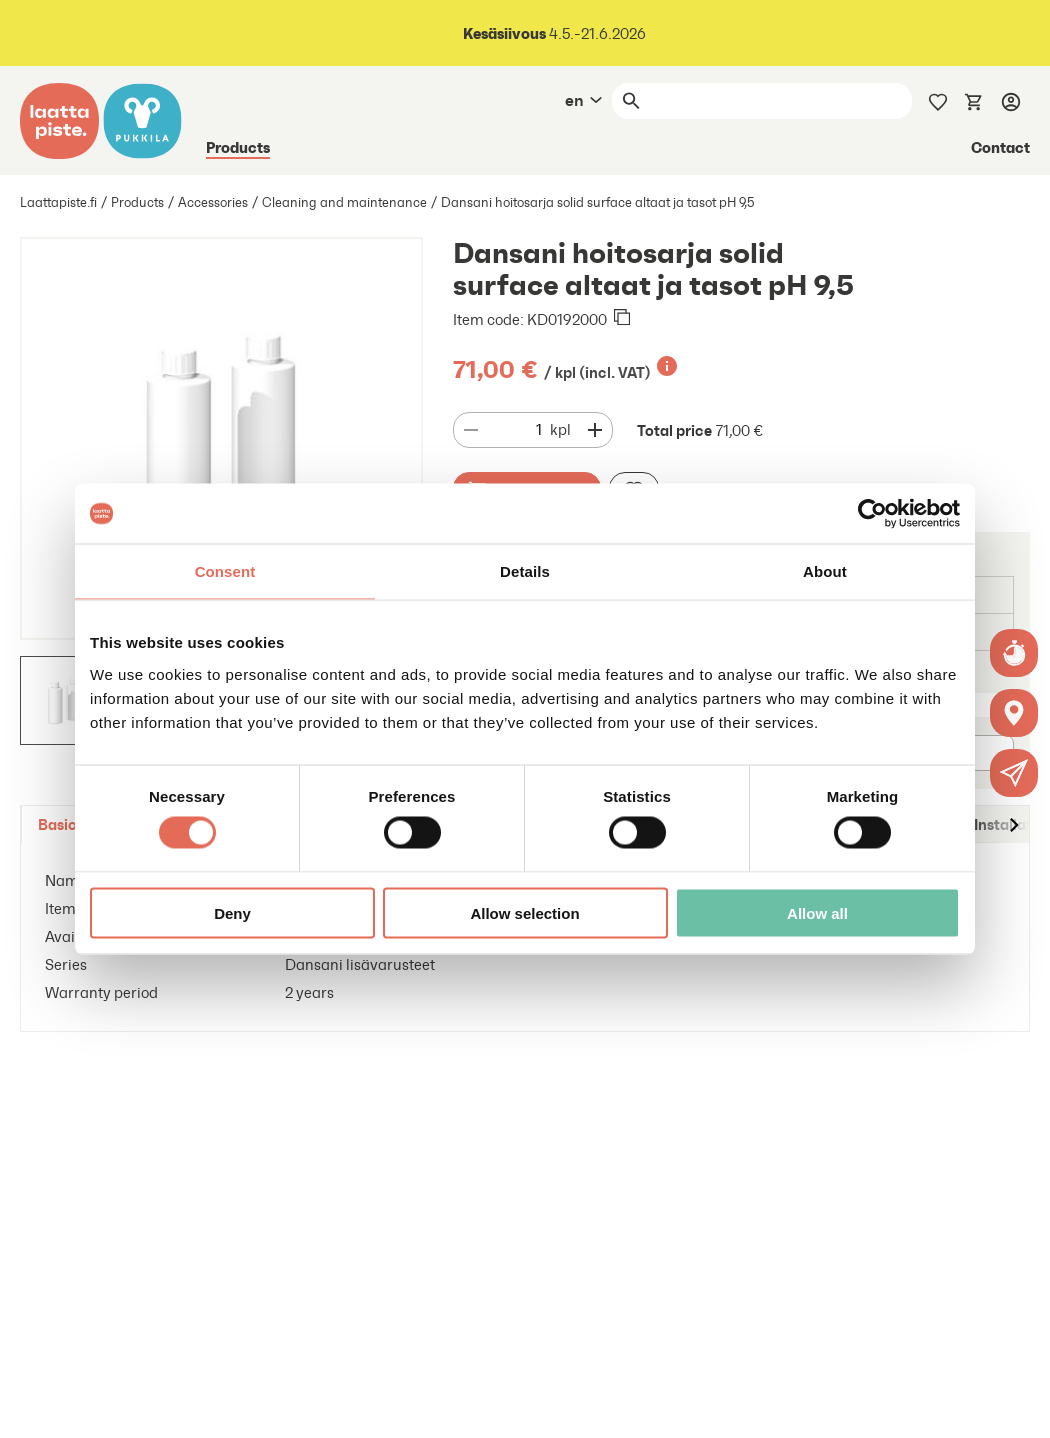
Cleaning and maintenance (344, 202)
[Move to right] (1013, 824)
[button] (1014, 773)
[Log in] (1011, 101)
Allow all (817, 912)
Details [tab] (525, 571)
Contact (1000, 147)
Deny (232, 912)
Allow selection (524, 912)
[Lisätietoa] (667, 366)
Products (238, 147)
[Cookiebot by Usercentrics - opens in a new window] (872, 514)
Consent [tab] (225, 571)
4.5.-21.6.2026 (554, 33)
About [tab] (825, 571)
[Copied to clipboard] (622, 319)
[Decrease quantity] (471, 430)
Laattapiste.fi (58, 202)
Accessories (213, 202)
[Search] (779, 101)
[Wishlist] (938, 100)
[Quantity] (519, 430)
